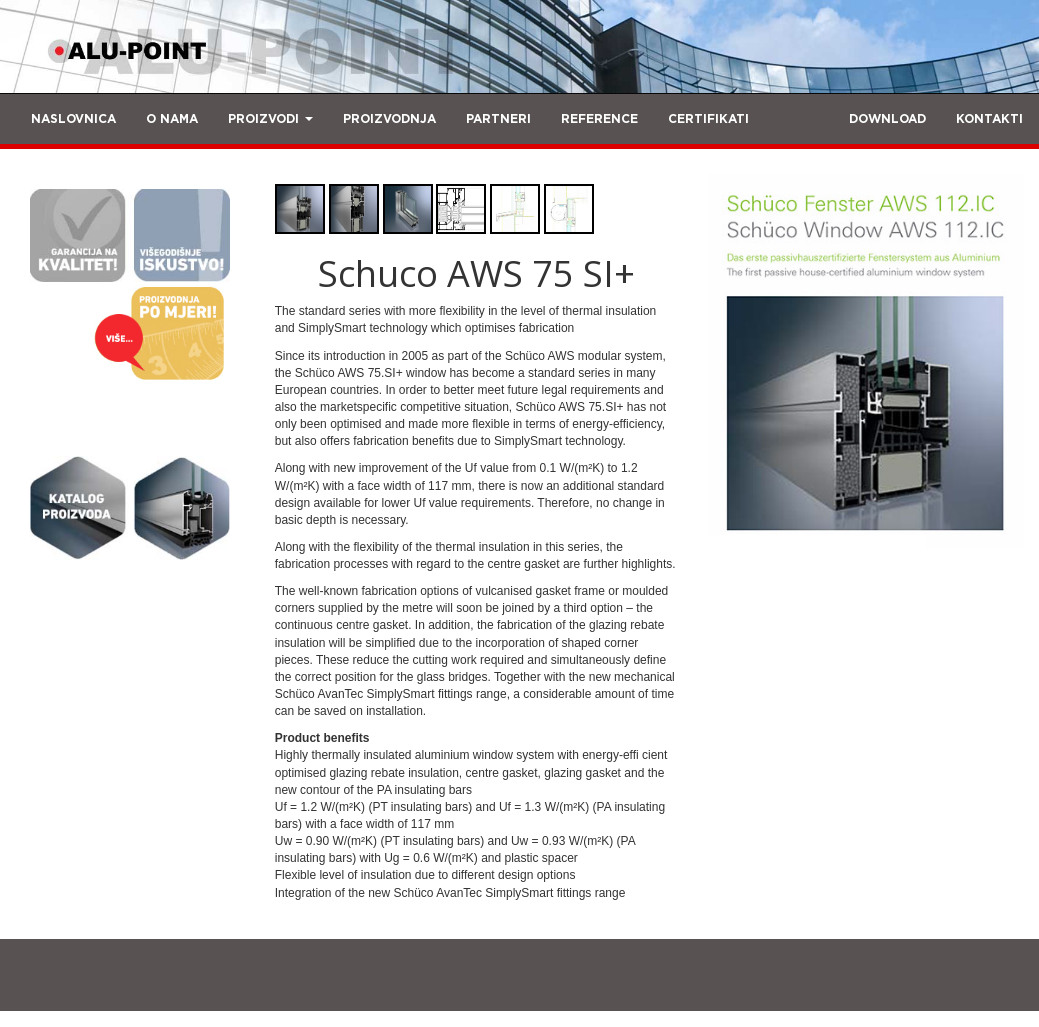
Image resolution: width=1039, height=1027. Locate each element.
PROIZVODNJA (389, 119)
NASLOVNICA (73, 119)
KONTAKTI (989, 119)
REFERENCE (599, 119)
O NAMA (172, 119)
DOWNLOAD (887, 119)
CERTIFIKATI (708, 119)
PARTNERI (498, 119)
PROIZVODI (270, 119)
